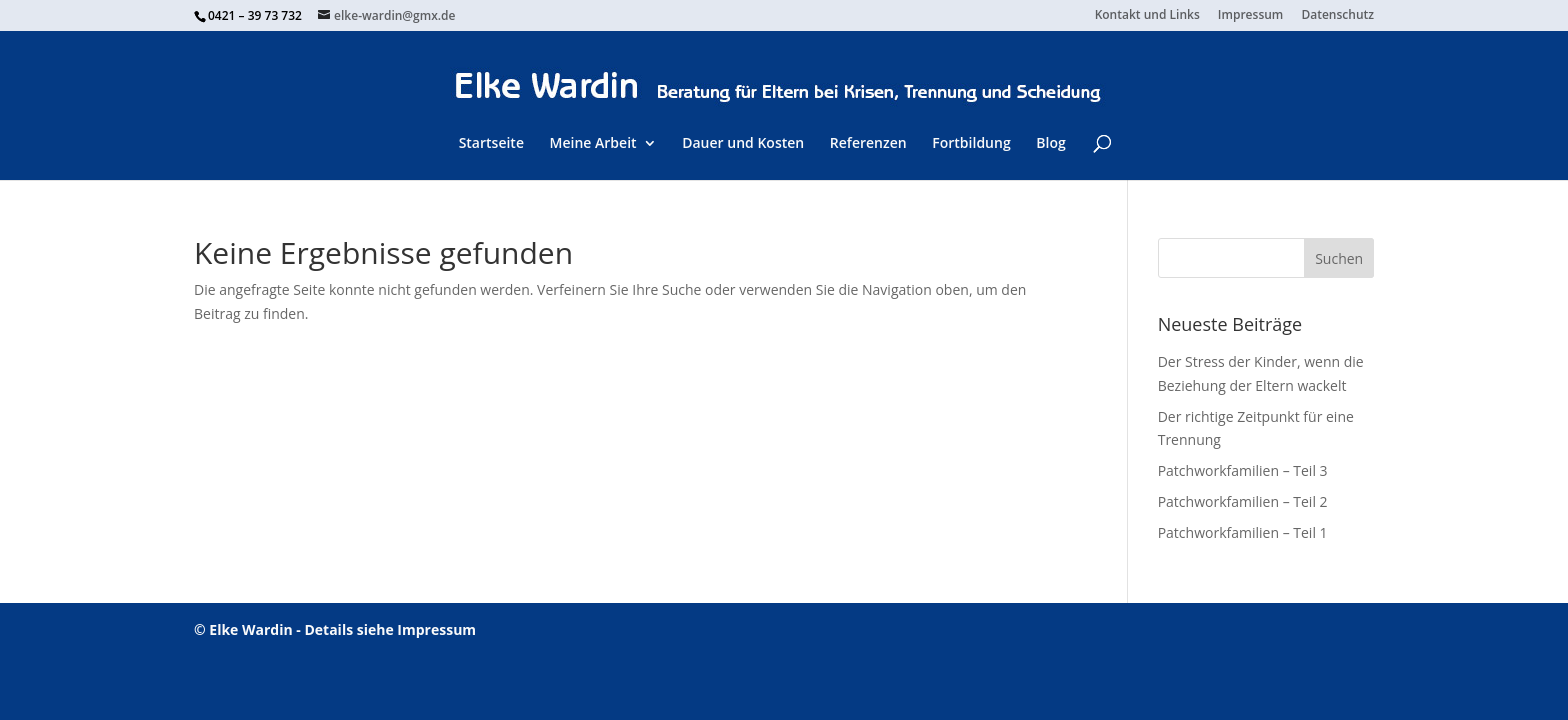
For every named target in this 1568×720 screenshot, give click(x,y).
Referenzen (868, 143)
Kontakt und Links (1147, 16)
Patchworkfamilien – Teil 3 (1243, 470)
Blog (1050, 143)
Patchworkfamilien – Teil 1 (1243, 532)
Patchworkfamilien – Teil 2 (1243, 501)
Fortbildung (971, 143)
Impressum (1250, 16)
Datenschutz (1337, 16)
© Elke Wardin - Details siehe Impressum (335, 629)
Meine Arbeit (593, 143)
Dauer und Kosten (743, 143)
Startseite (491, 143)
